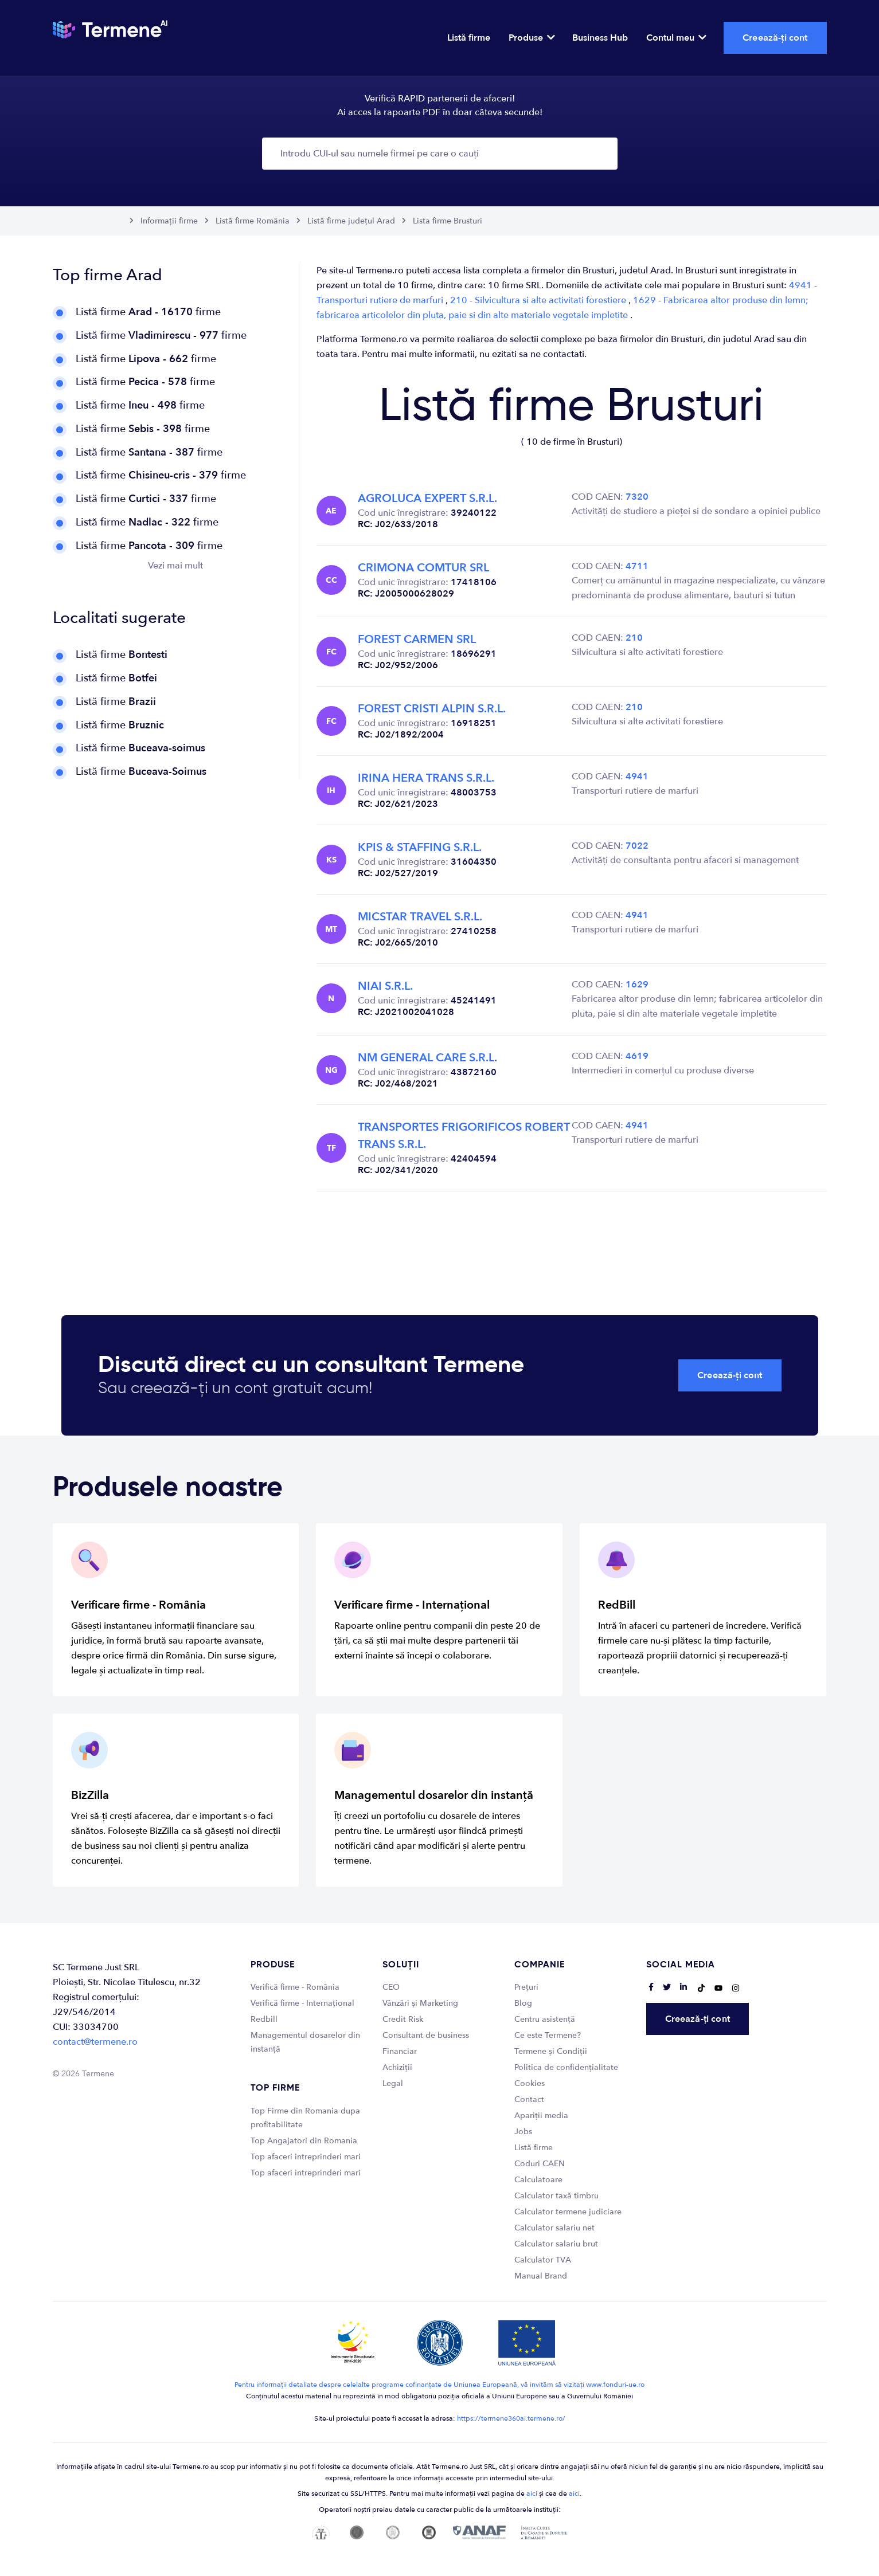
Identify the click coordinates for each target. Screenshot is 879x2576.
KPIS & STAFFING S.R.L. (420, 847)
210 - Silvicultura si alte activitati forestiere (539, 300)
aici (531, 2493)
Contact (529, 2099)
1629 (637, 984)
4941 (637, 776)
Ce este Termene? (547, 2035)
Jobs (523, 2131)
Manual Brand (540, 2276)
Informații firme (169, 220)
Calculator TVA (542, 2260)
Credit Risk (402, 2019)
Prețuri (526, 1987)
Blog (523, 2003)
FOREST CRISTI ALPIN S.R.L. (432, 708)
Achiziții (397, 2067)
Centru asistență (544, 2019)
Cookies (529, 2083)
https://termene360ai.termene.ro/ (511, 2418)
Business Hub (600, 38)
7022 (637, 846)
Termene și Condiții (550, 2051)
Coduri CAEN (539, 2163)
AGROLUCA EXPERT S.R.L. (427, 498)
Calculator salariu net (554, 2227)
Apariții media (541, 2115)
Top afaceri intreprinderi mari (306, 2156)
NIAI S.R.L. (385, 986)
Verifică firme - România (295, 1987)
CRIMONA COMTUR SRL (423, 567)
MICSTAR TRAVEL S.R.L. (420, 916)
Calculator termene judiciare (568, 2211)
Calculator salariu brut (556, 2243)
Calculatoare (538, 2179)
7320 (637, 497)
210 (634, 638)
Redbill (264, 2019)
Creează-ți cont (775, 38)
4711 (637, 566)
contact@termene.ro (95, 2042)
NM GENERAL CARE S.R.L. (427, 1057)
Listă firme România (253, 220)
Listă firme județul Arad (351, 220)
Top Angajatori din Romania (304, 2140)
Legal (392, 2083)
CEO (391, 1987)
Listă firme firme (148, 312)
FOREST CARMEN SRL (417, 639)
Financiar (399, 2051)
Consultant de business (425, 2035)
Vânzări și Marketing (420, 2003)
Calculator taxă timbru (556, 2195)
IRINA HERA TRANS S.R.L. (426, 778)
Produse (531, 38)
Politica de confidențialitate (566, 2067)
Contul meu (675, 38)
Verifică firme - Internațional (302, 2003)
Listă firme (468, 38)
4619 (637, 1056)
